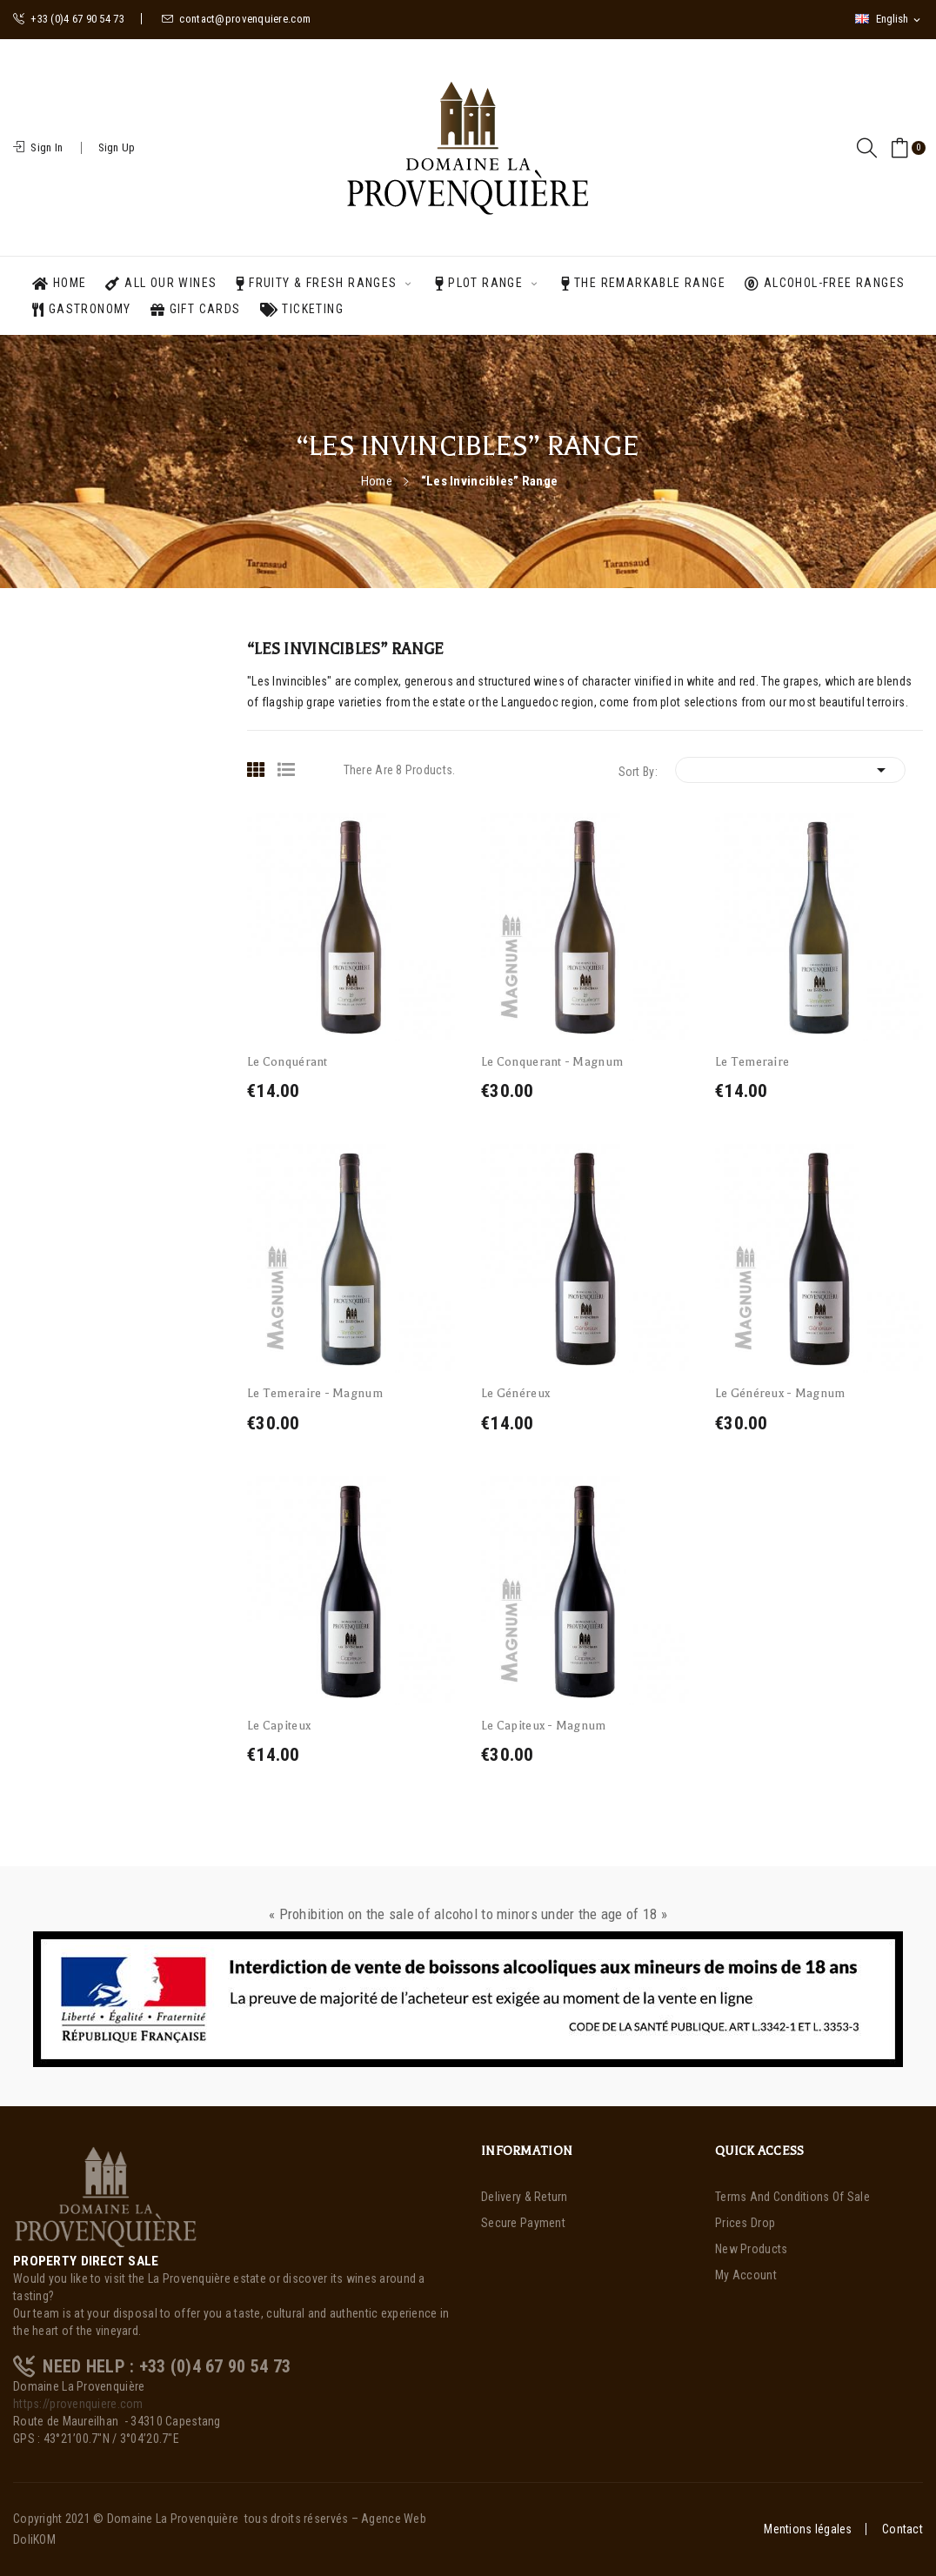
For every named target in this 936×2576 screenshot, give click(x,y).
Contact (902, 2529)
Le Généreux (515, 1393)
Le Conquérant (287, 1061)
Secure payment (523, 2223)
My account (746, 2275)
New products (751, 2249)
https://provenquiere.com (78, 2404)
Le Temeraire (752, 1061)
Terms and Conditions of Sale (792, 2197)
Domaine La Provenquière (172, 2519)
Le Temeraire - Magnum (315, 1393)
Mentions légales (808, 2529)
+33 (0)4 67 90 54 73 (68, 18)
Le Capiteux (279, 1725)
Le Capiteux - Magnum (543, 1725)
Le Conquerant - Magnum (552, 1061)
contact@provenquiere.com (236, 18)
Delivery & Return (524, 2197)
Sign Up (117, 147)
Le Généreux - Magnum (780, 1393)
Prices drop (745, 2223)
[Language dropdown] (889, 19)
